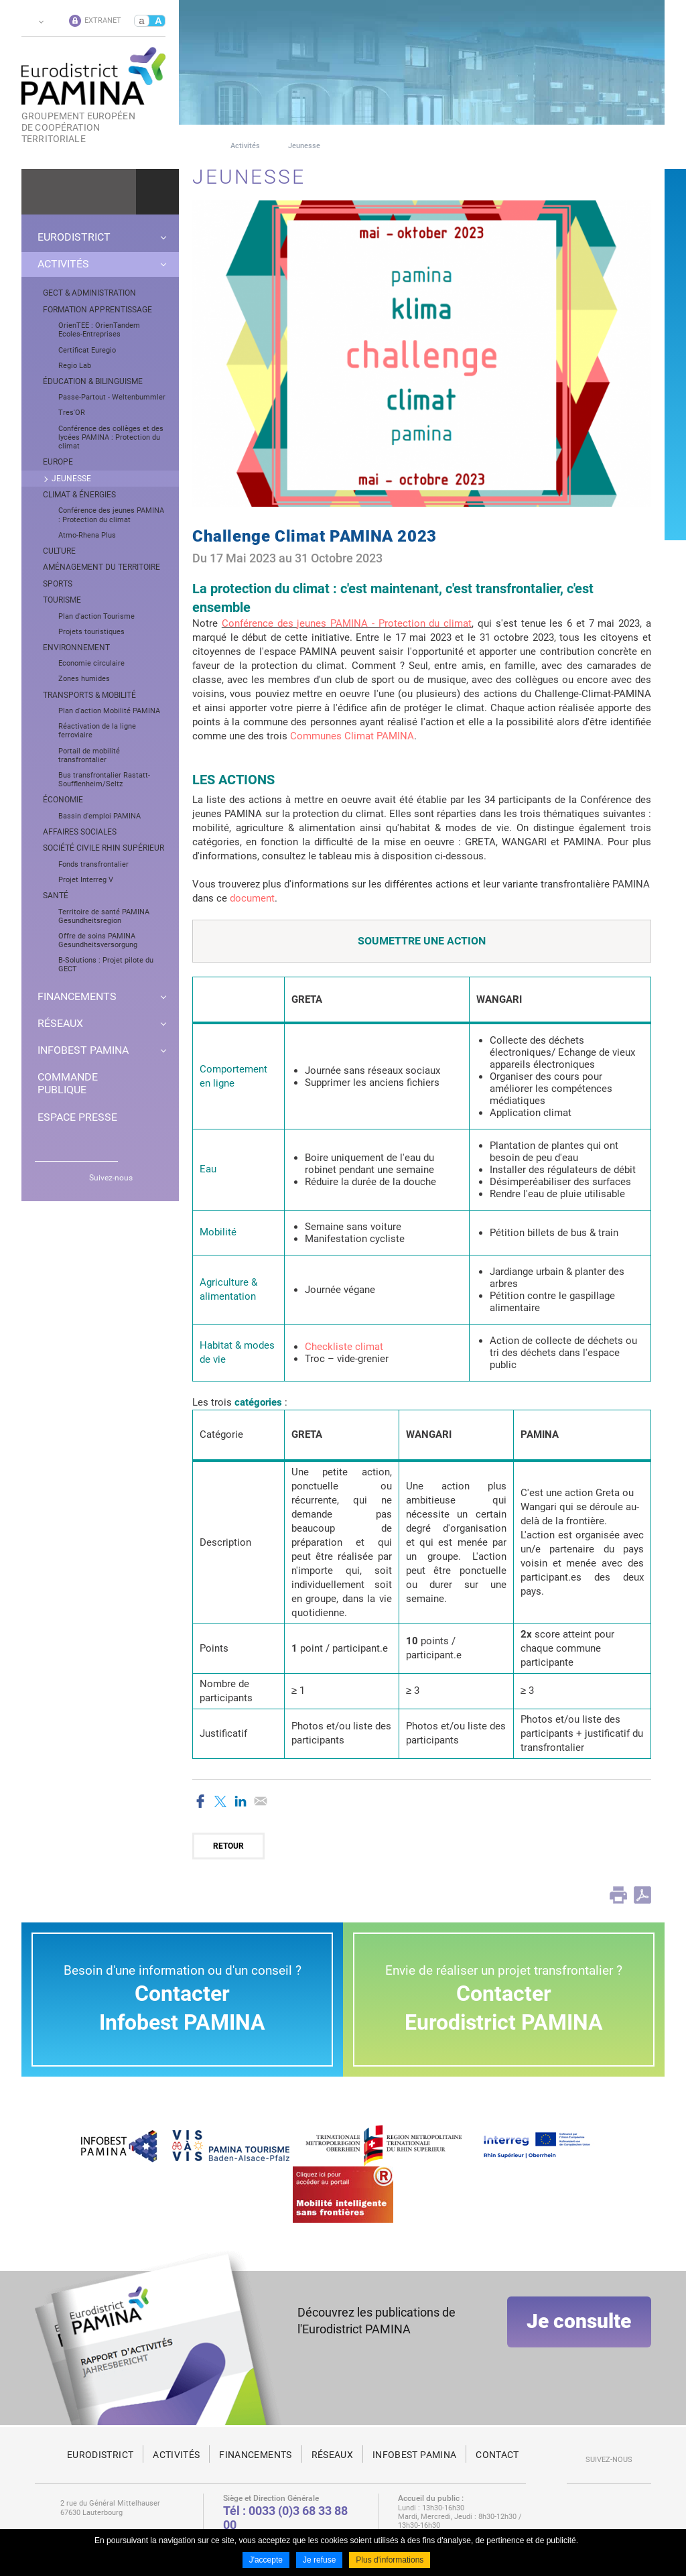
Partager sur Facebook (200, 1801)
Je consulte (579, 2328)
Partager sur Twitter (220, 1801)
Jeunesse (304, 145)
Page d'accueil (197, 145)
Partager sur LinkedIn (240, 1801)
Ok (157, 191)
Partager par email (261, 1801)
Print (618, 1895)
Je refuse (319, 2561)
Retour (228, 1846)
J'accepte (266, 2561)
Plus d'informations (389, 2561)
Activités (245, 145)
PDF (642, 1895)
